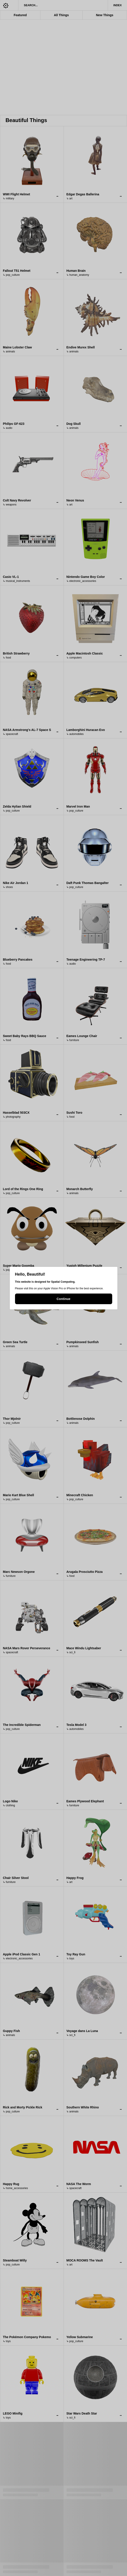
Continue (63, 1299)
